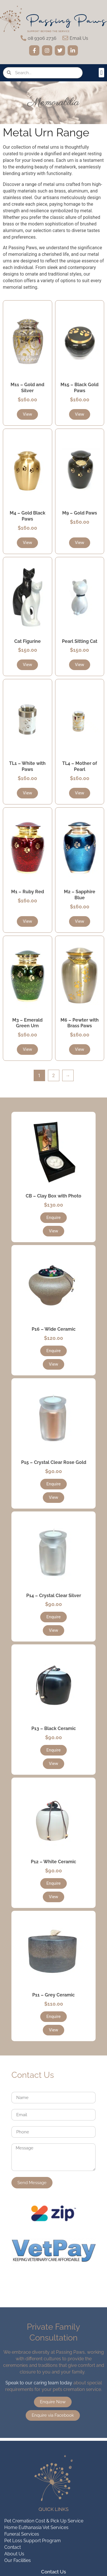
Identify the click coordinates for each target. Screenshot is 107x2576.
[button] (101, 72)
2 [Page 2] (53, 1075)
